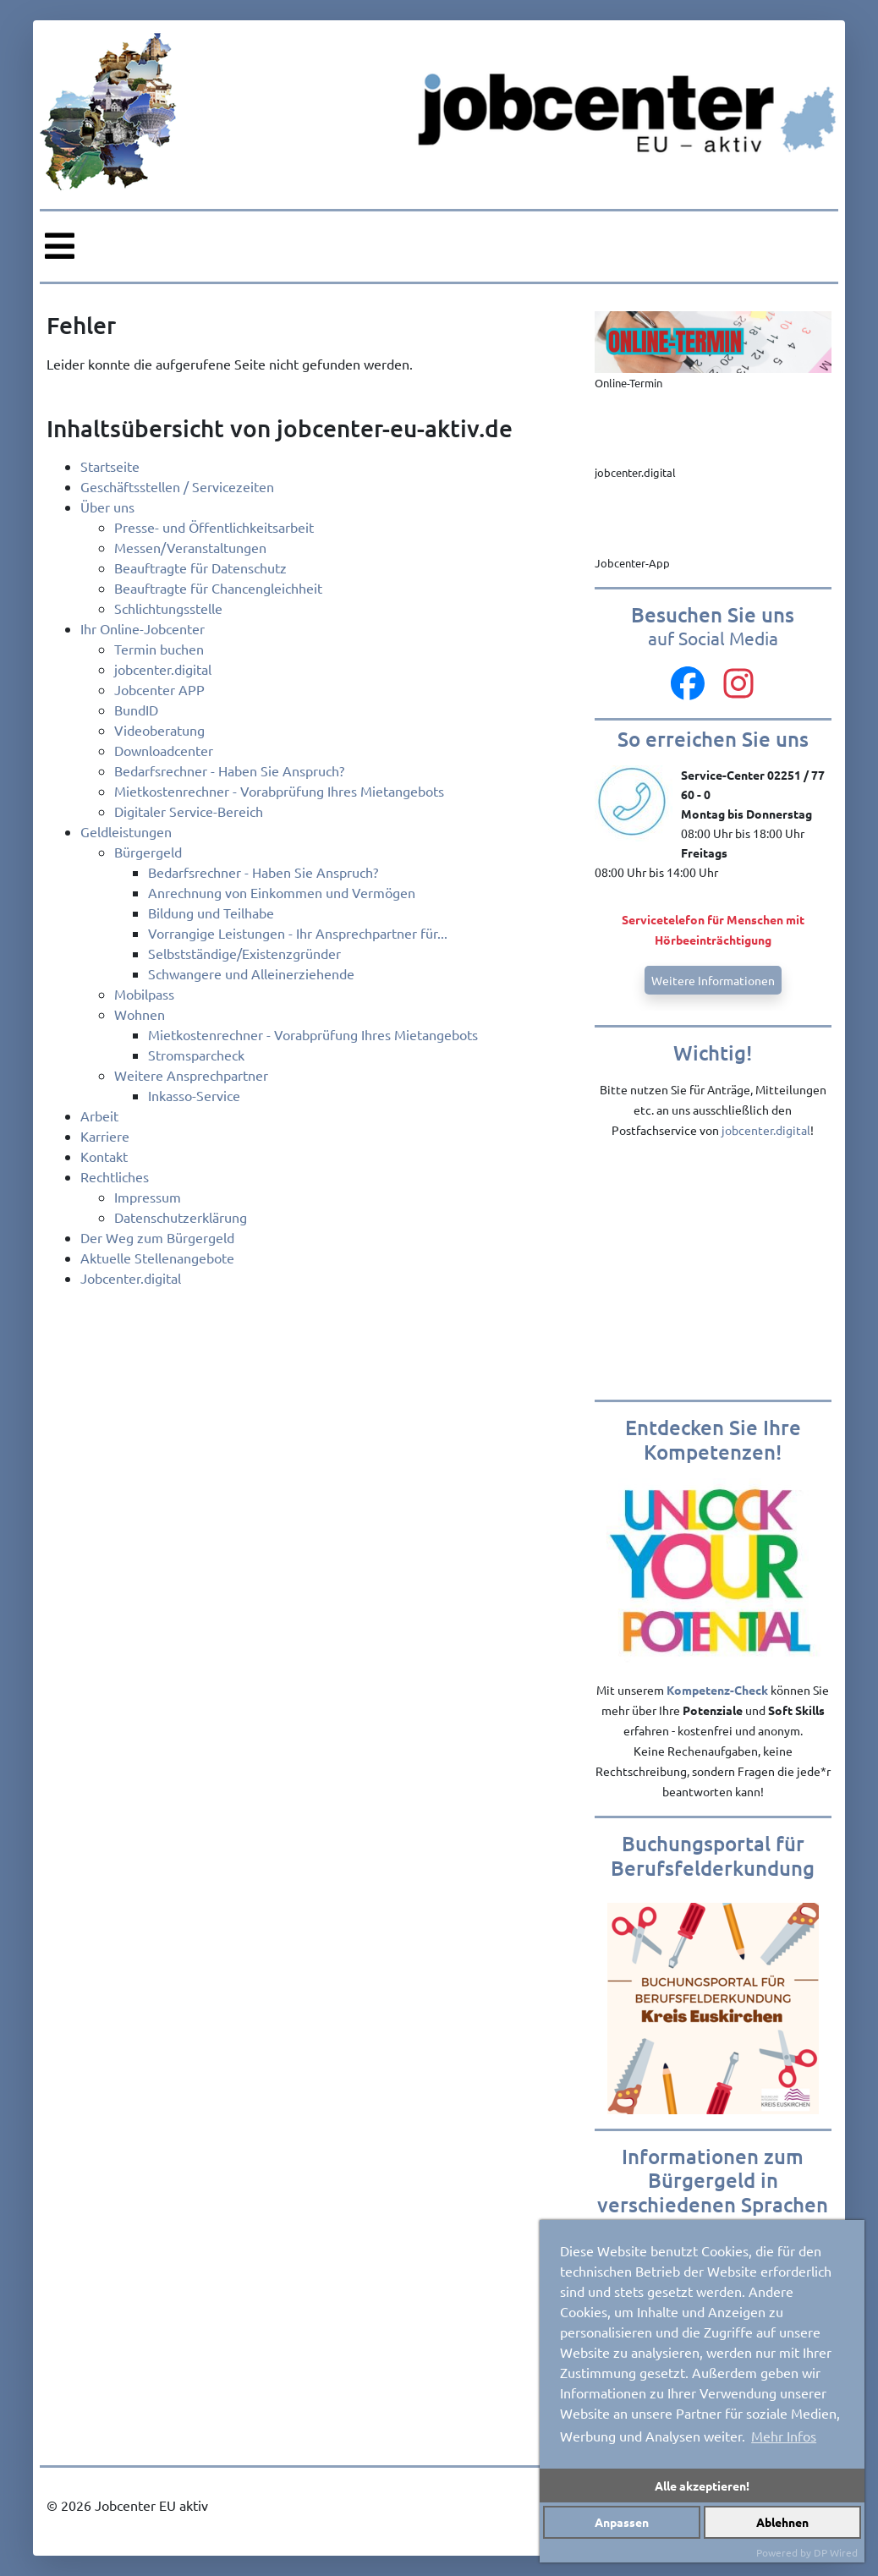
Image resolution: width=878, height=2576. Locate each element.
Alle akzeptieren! (702, 2485)
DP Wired (836, 2552)
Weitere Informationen (713, 980)
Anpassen (622, 2521)
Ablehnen (782, 2521)
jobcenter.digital (766, 1129)
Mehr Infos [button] (783, 2435)
